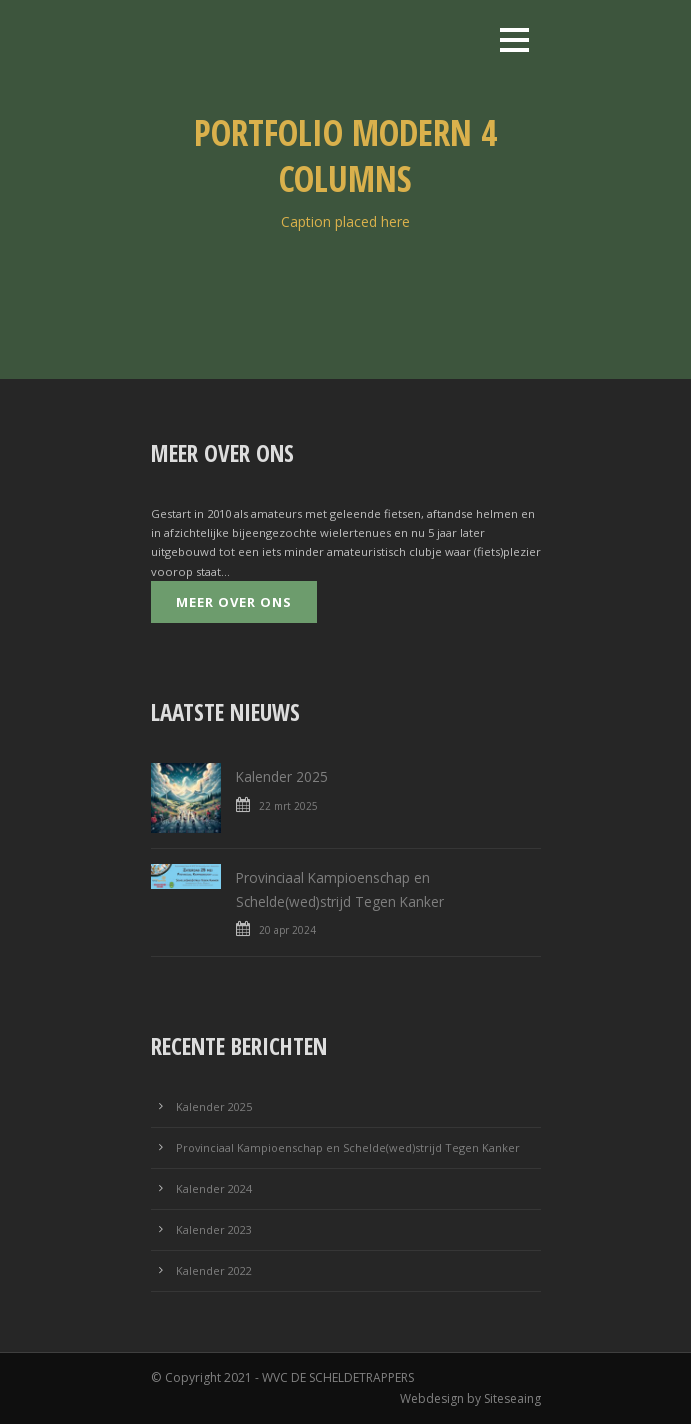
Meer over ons (234, 602)
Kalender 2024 (214, 1188)
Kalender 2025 (282, 776)
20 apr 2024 (287, 930)
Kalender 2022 (214, 1270)
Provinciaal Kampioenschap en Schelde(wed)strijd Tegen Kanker (348, 1147)
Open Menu (514, 39)
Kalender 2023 (214, 1229)
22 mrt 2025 (288, 806)
